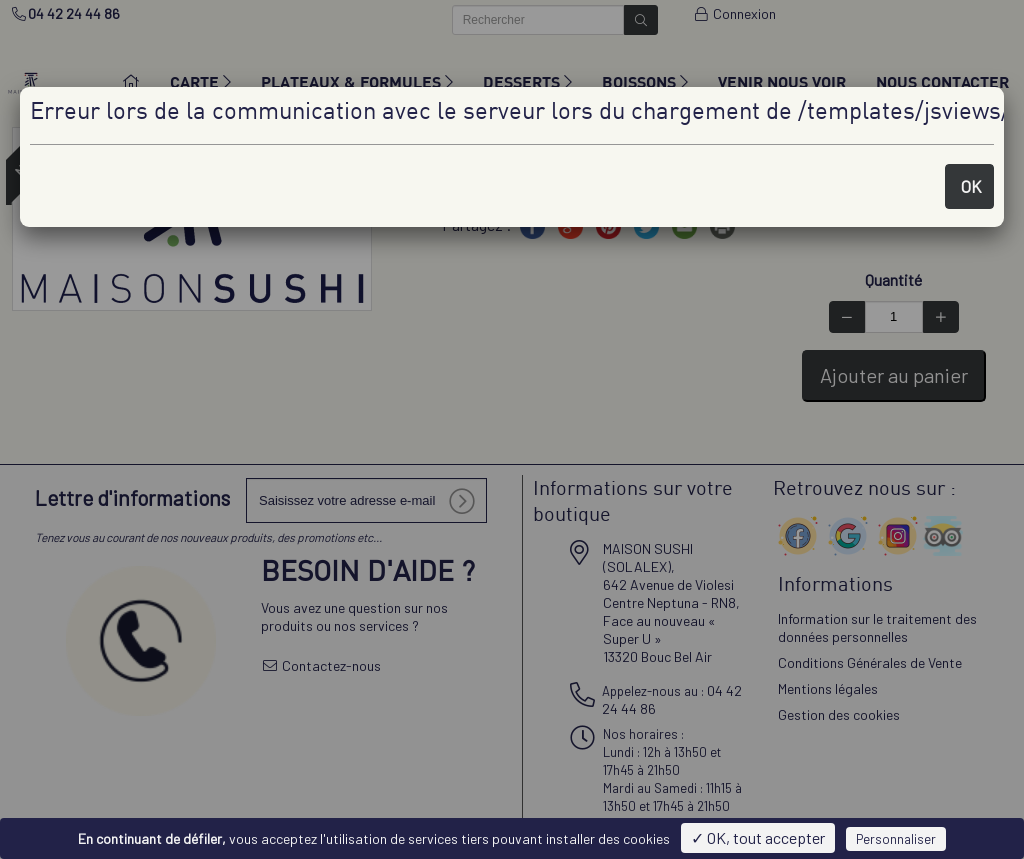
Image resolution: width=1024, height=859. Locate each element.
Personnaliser (896, 839)
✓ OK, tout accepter (758, 837)
